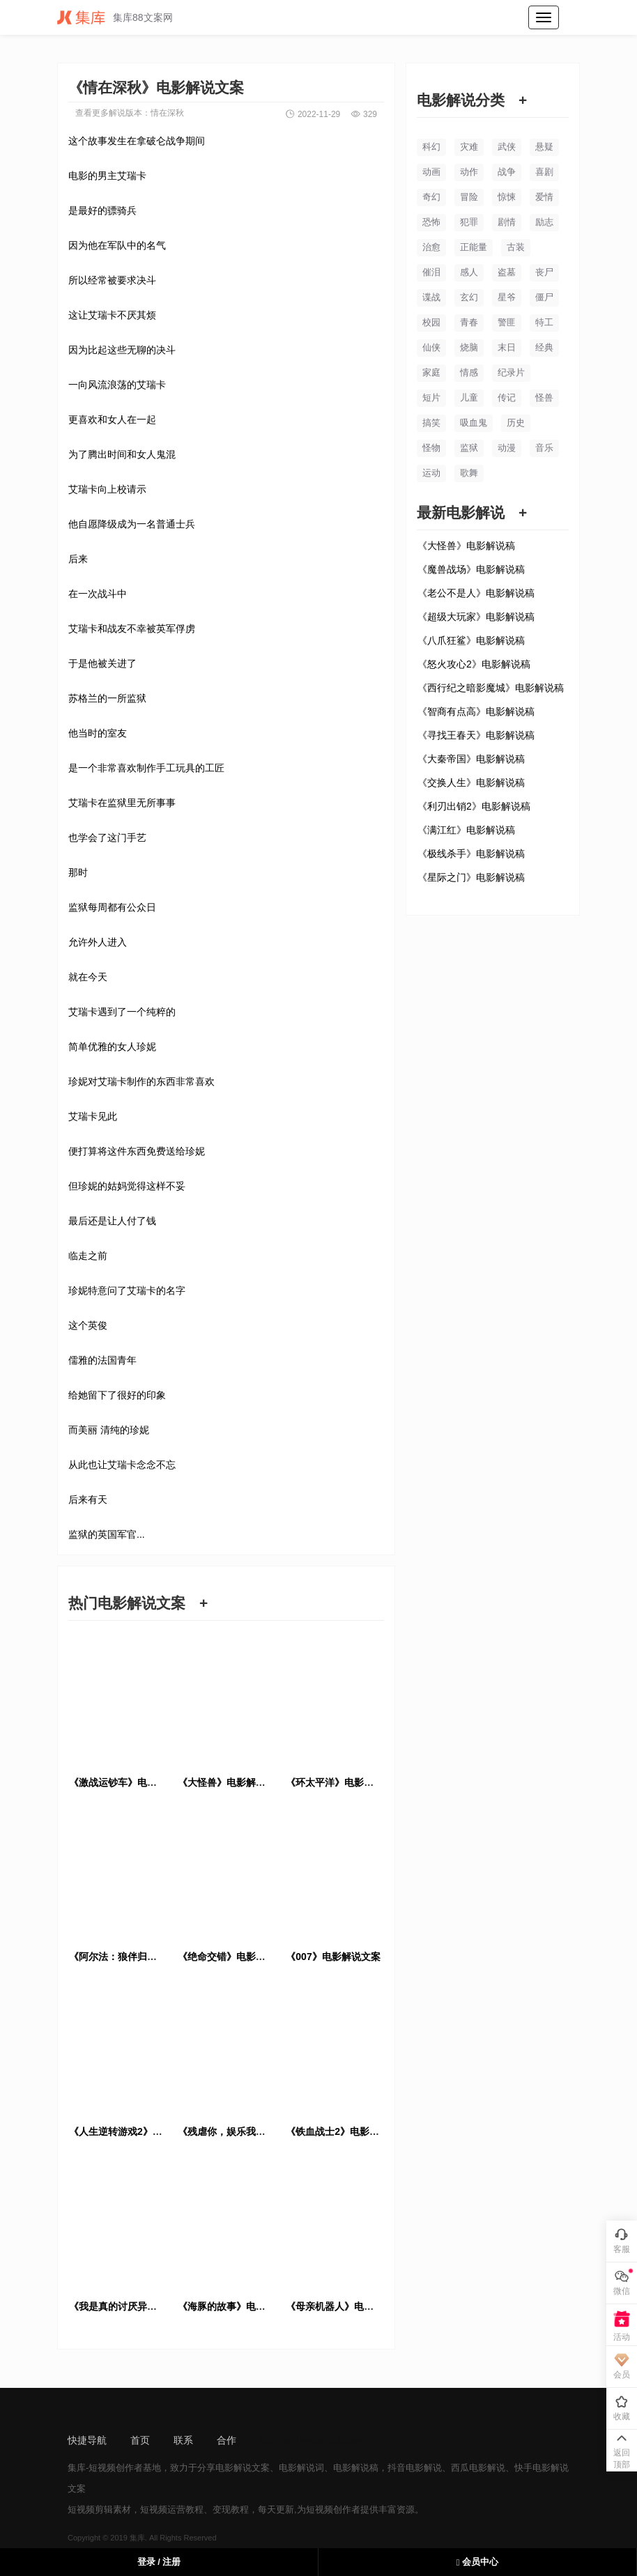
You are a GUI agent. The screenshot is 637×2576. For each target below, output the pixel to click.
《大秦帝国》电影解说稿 (471, 759)
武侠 (507, 146)
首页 (140, 2440)
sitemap (277, 2440)
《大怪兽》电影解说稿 (466, 545)
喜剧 (544, 172)
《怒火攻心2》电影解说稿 (473, 664)
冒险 (469, 197)
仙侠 (431, 347)
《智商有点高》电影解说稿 (476, 711)
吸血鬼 (473, 422)
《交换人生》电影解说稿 (471, 782)
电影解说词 (301, 2467)
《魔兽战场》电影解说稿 (471, 569)
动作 (469, 172)
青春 (469, 322)
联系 (183, 2440)
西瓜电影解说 (478, 2467)
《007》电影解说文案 (333, 1956)
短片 (431, 397)
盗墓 (507, 272)
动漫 (507, 447)
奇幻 (431, 197)
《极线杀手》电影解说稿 (471, 853)
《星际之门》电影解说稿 (471, 877)
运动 (431, 473)
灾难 (469, 146)
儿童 (469, 397)
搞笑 (431, 422)
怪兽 (544, 397)
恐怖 (431, 222)
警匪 (507, 322)
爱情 (544, 197)
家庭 (431, 372)
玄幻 (469, 297)
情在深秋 (167, 113)
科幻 (431, 146)
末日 (507, 347)
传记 (507, 397)
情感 (469, 372)
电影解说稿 (355, 2467)
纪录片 (511, 372)
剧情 (507, 222)
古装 (516, 247)
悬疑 (544, 146)
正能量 (473, 247)
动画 (431, 172)
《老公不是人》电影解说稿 (476, 593)
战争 (507, 172)
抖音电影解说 (414, 2467)
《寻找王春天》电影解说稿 (476, 735)
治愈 (431, 247)
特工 (544, 322)
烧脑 (469, 347)
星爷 (507, 297)
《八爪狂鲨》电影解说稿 (471, 640)
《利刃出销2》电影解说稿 (473, 806)
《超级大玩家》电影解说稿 (476, 617)
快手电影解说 (541, 2467)
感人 (469, 272)
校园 (431, 322)
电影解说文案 (242, 2467)
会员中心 (477, 2561)
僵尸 (544, 297)
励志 (544, 222)
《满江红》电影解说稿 (466, 830)
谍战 (431, 297)
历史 (516, 422)
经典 (544, 347)
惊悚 (507, 197)
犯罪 (469, 222)
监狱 (469, 447)
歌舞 (469, 473)
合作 (226, 2440)
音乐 (544, 447)
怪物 (431, 447)
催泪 (431, 272)
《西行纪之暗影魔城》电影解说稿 (490, 688)
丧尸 (544, 272)
